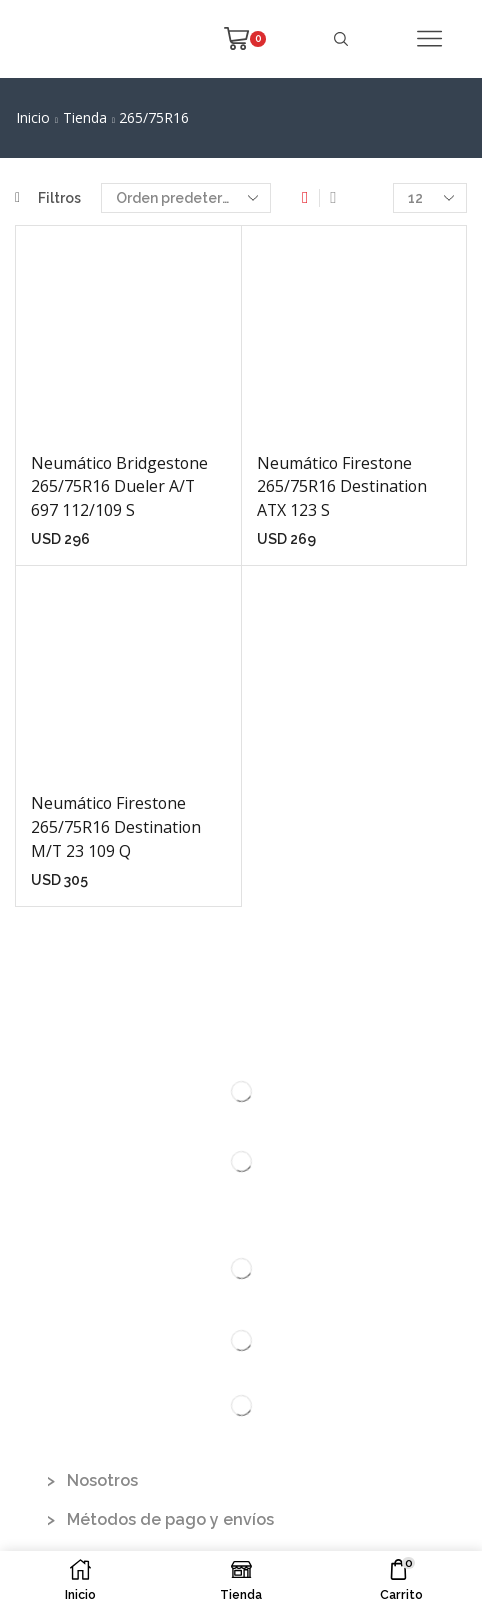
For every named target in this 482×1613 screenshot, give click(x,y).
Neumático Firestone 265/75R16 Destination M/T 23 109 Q (116, 827)
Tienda (85, 117)
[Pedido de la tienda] (186, 198)
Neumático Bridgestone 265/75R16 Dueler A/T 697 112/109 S (119, 487)
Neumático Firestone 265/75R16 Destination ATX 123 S (342, 487)
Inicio (33, 117)
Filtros (48, 198)
